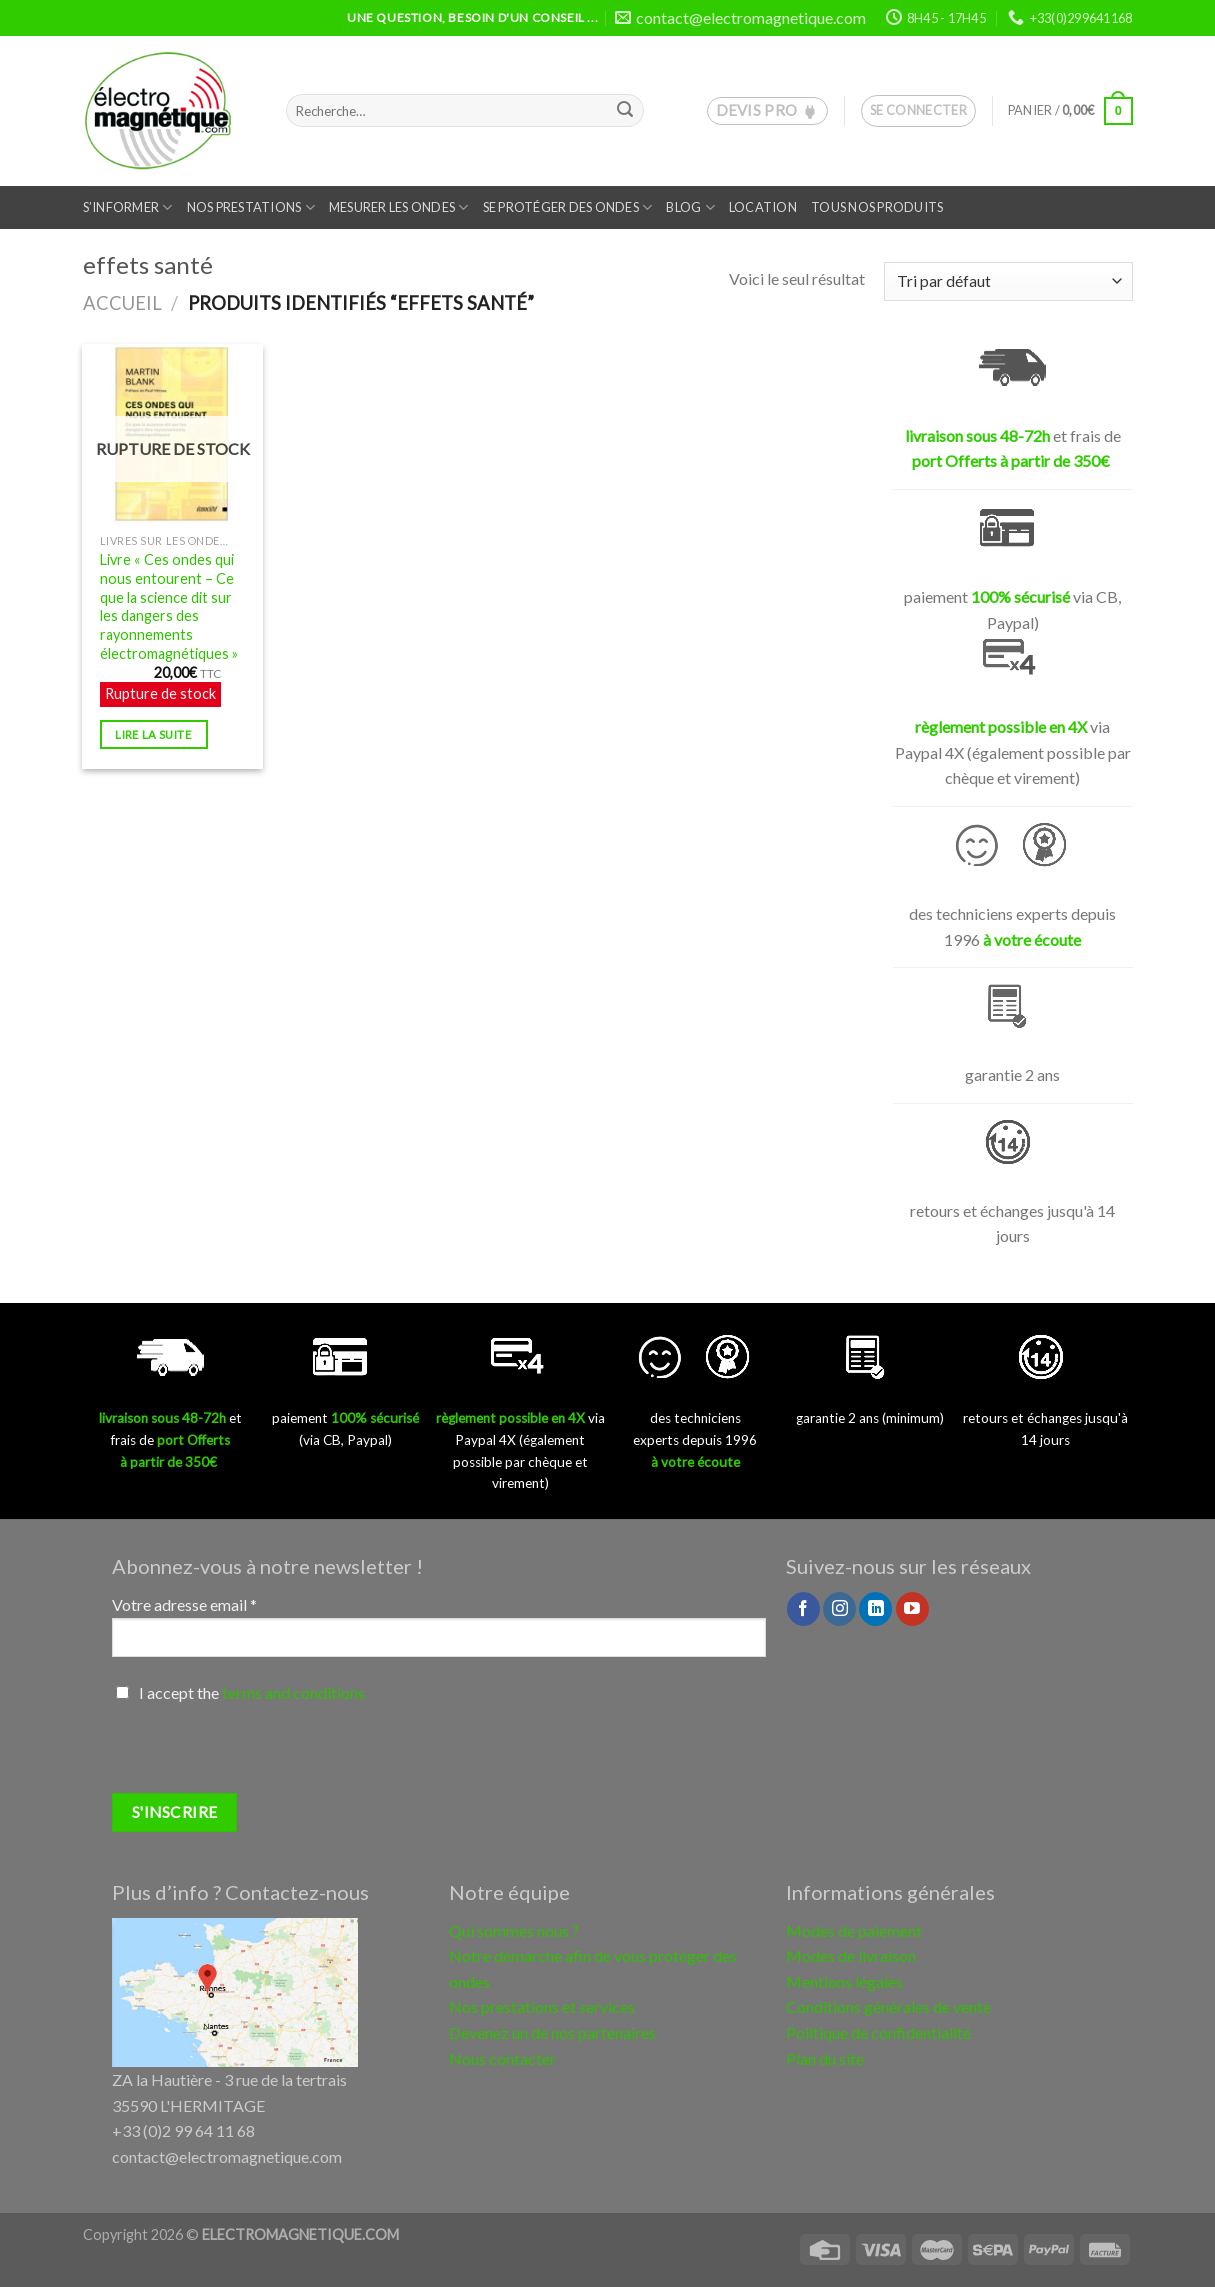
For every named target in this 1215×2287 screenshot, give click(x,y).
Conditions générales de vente (888, 2006)
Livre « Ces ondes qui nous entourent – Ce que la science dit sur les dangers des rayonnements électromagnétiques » (169, 606)
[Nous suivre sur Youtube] (912, 1609)
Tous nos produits (877, 207)
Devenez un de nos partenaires (552, 2032)
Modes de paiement (854, 1930)
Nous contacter (502, 2058)
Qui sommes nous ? (514, 1930)
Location (763, 207)
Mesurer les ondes (399, 207)
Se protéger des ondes (568, 207)
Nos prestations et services (542, 2006)
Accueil (122, 303)
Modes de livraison (851, 1955)
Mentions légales (844, 1981)
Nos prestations (251, 207)
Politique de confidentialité (878, 2032)
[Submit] (625, 111)
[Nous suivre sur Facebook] (803, 1609)
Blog (690, 207)
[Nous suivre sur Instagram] (839, 1609)
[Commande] (1008, 281)
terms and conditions (293, 1692)
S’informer (128, 207)
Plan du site (825, 2058)
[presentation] (264, 1754)
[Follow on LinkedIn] (875, 1609)
